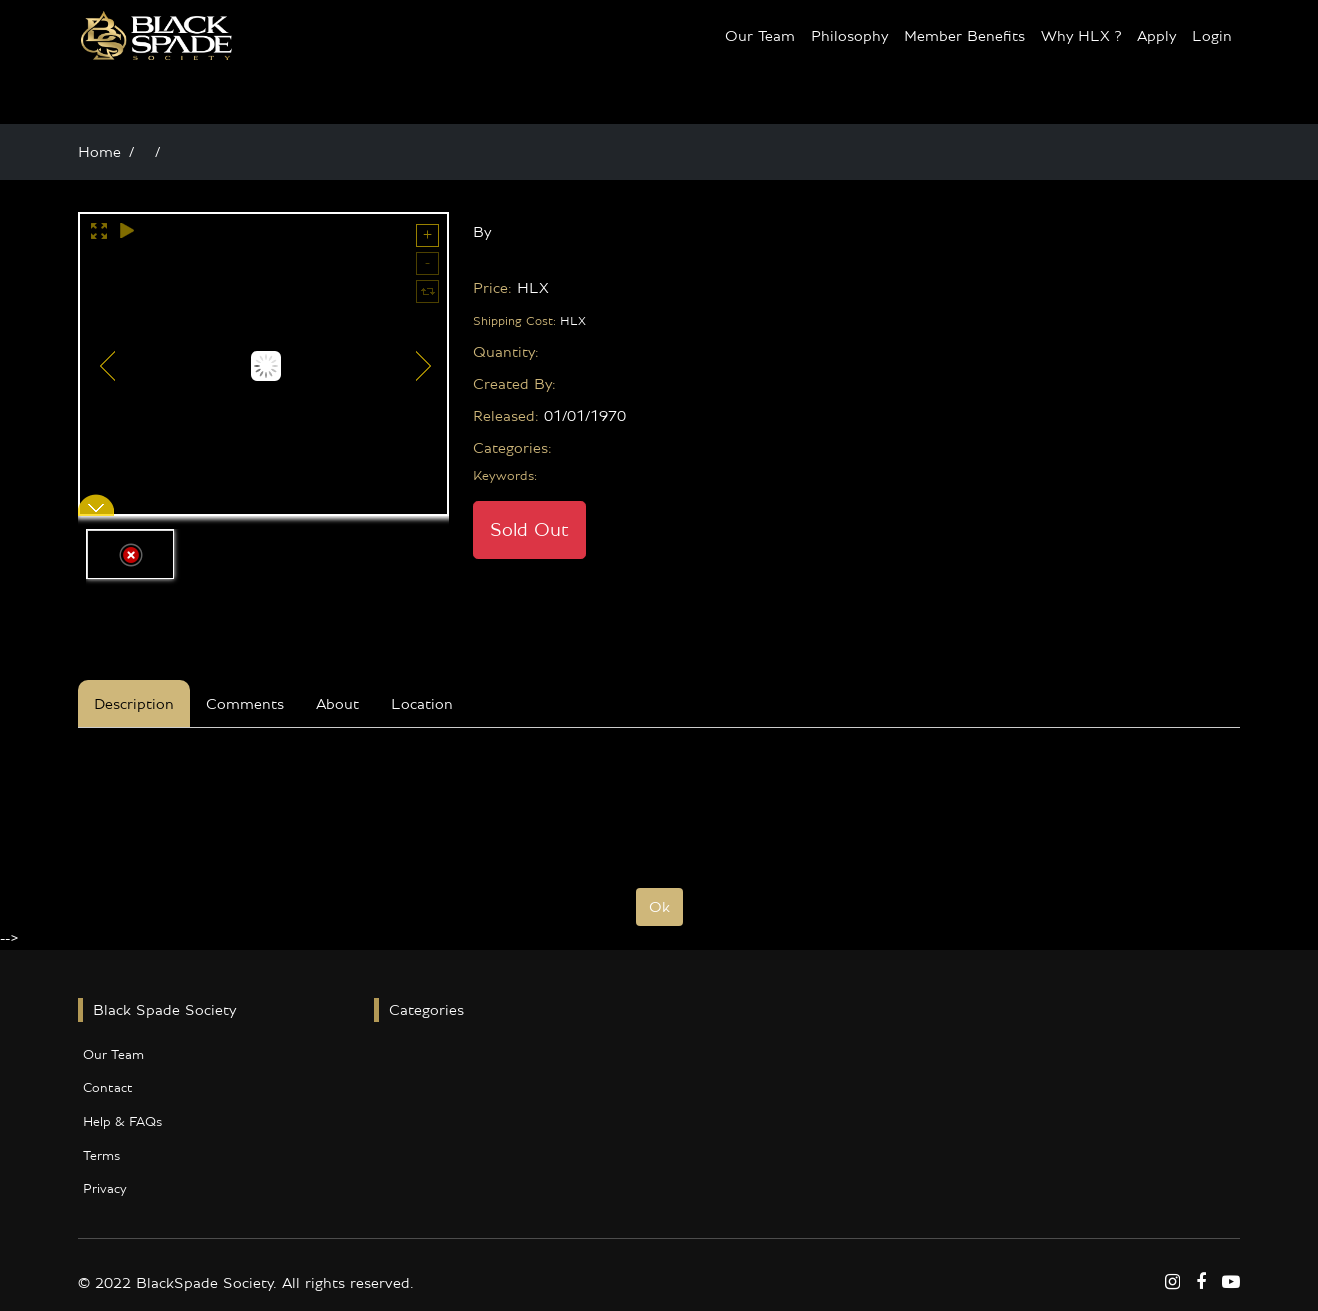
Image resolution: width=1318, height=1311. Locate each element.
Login (1212, 36)
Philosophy (849, 36)
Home (99, 152)
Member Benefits (964, 36)
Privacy (105, 1189)
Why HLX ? (1081, 36)
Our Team (760, 36)
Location (422, 704)
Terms (101, 1156)
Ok (659, 907)
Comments (245, 704)
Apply (1156, 36)
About (337, 704)
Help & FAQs (122, 1122)
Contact (108, 1088)
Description (134, 704)
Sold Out (529, 530)
